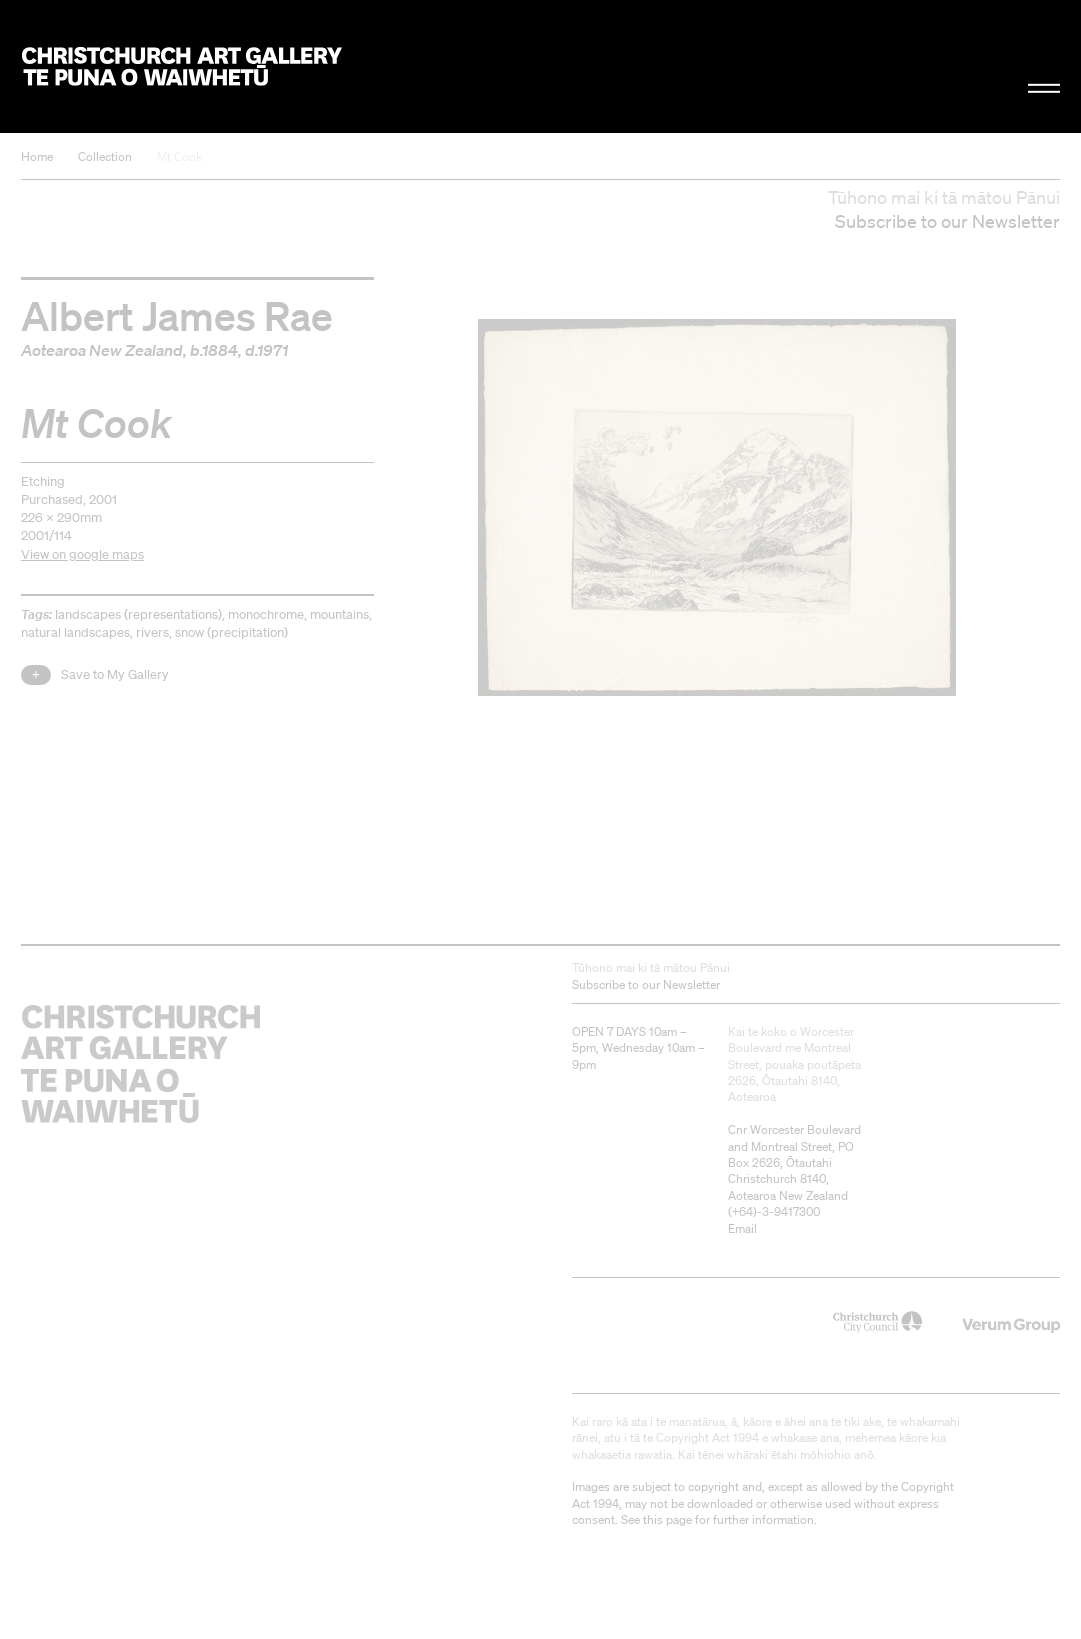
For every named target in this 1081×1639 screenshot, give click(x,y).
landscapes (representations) (138, 614)
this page (667, 1519)
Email (742, 1228)
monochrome (266, 614)
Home (37, 156)
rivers (152, 632)
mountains (339, 614)
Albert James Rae (177, 315)
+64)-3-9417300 (776, 1211)
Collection (105, 156)
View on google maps (82, 554)
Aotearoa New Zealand (102, 350)
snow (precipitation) (231, 632)
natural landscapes (75, 632)
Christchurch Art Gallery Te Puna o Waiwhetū (182, 66)
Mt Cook (179, 156)
